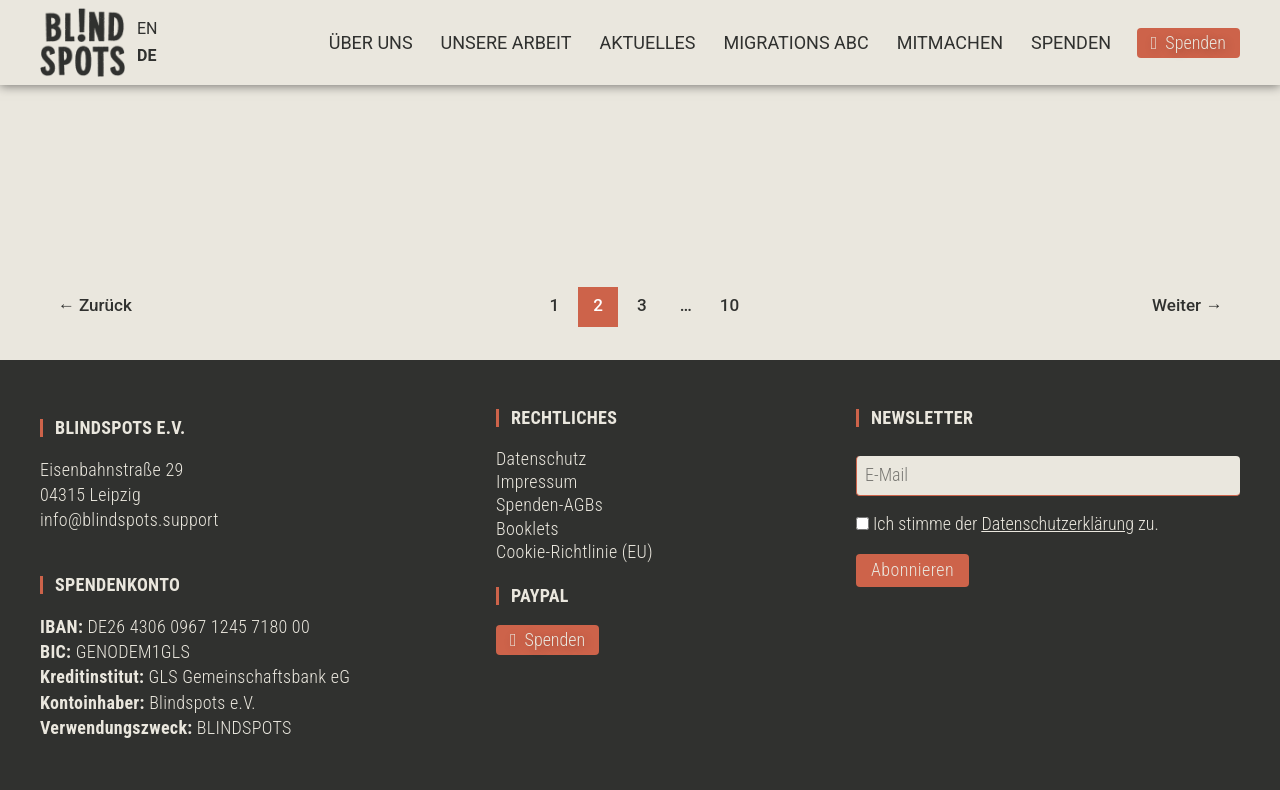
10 (729, 305)
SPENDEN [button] (1071, 42)
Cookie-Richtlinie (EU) (574, 551)
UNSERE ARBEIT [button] (506, 42)
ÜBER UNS (371, 42)
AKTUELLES (647, 42)
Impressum (537, 481)
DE (146, 55)
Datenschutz (541, 458)
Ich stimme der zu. (1016, 523)
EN (147, 28)
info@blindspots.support (129, 519)
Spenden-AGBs (549, 504)
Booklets (527, 528)
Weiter (1187, 305)
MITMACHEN (950, 42)
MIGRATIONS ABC (795, 42)
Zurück (95, 305)
